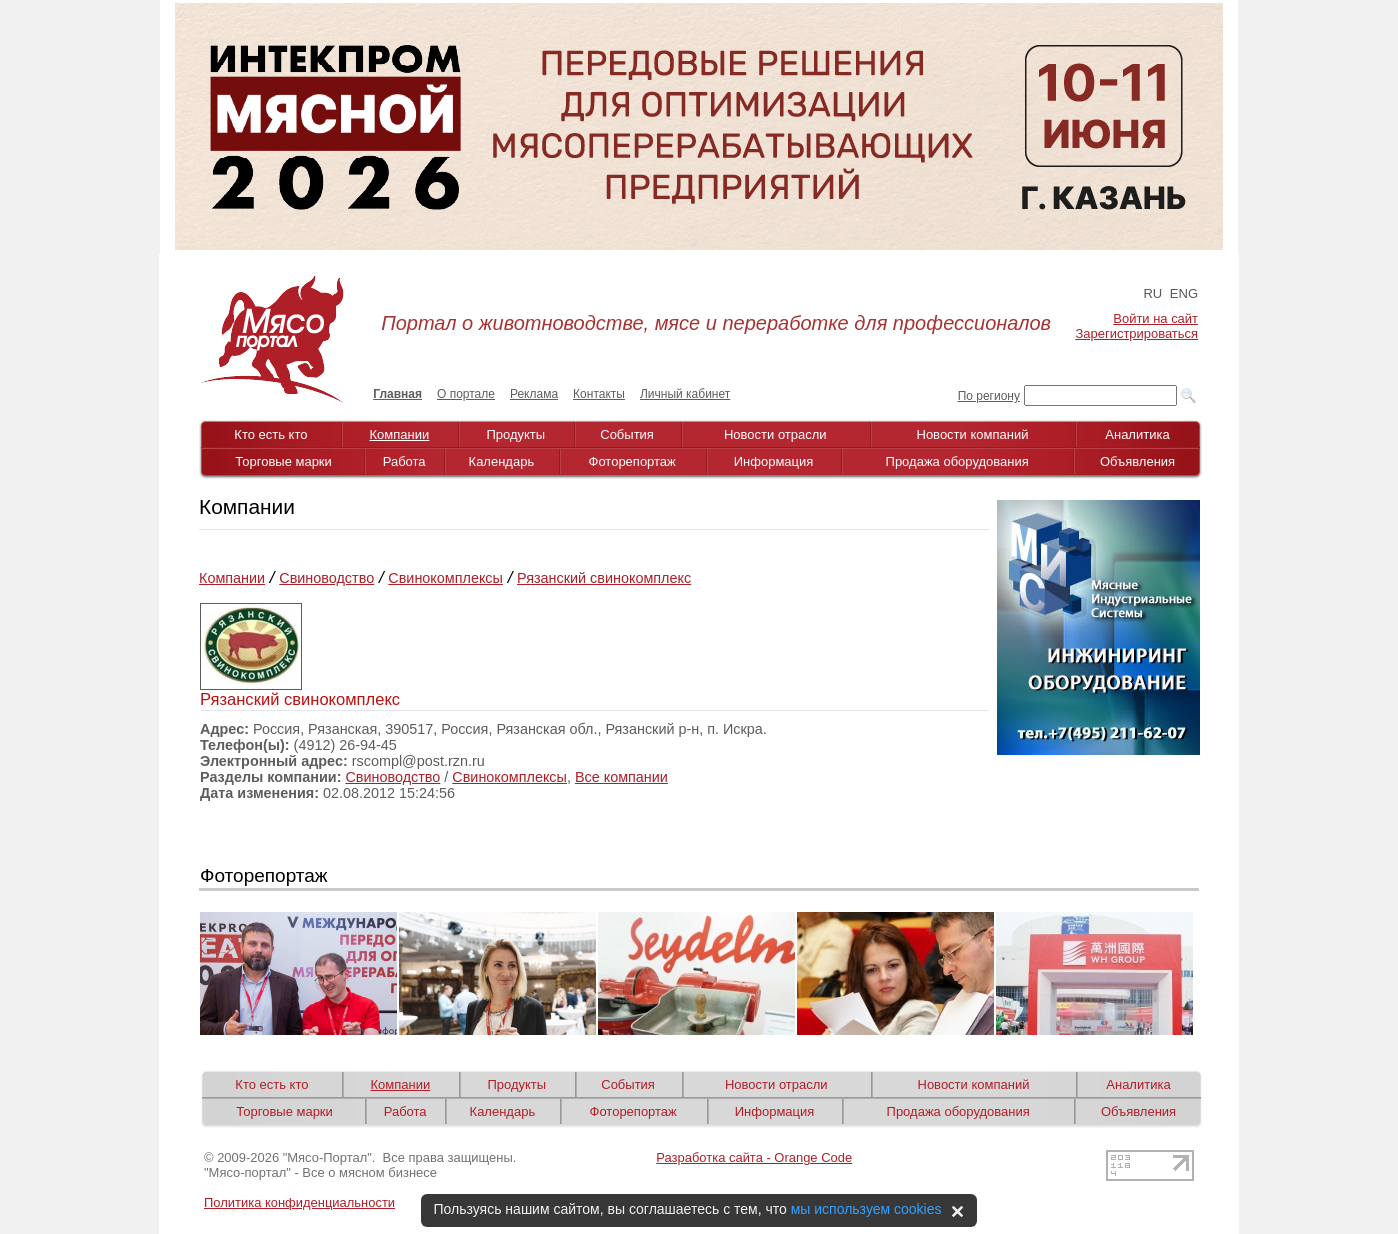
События (627, 434)
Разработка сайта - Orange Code (754, 1157)
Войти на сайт (1155, 318)
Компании (400, 434)
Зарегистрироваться (1137, 333)
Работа (404, 461)
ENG (1184, 293)
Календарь (502, 461)
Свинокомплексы (445, 578)
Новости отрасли (775, 434)
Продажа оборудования (957, 461)
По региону (989, 396)
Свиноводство (326, 578)
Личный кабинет (685, 394)
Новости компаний (973, 434)
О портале (466, 394)
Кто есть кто (270, 434)
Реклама (534, 394)
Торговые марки (283, 461)
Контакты (599, 394)
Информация (774, 461)
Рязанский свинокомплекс (604, 578)
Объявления (1137, 461)
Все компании (621, 777)
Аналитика (1137, 434)
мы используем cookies (866, 1209)
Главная (397, 394)
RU (1152, 293)
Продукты (515, 434)
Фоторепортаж (632, 461)
